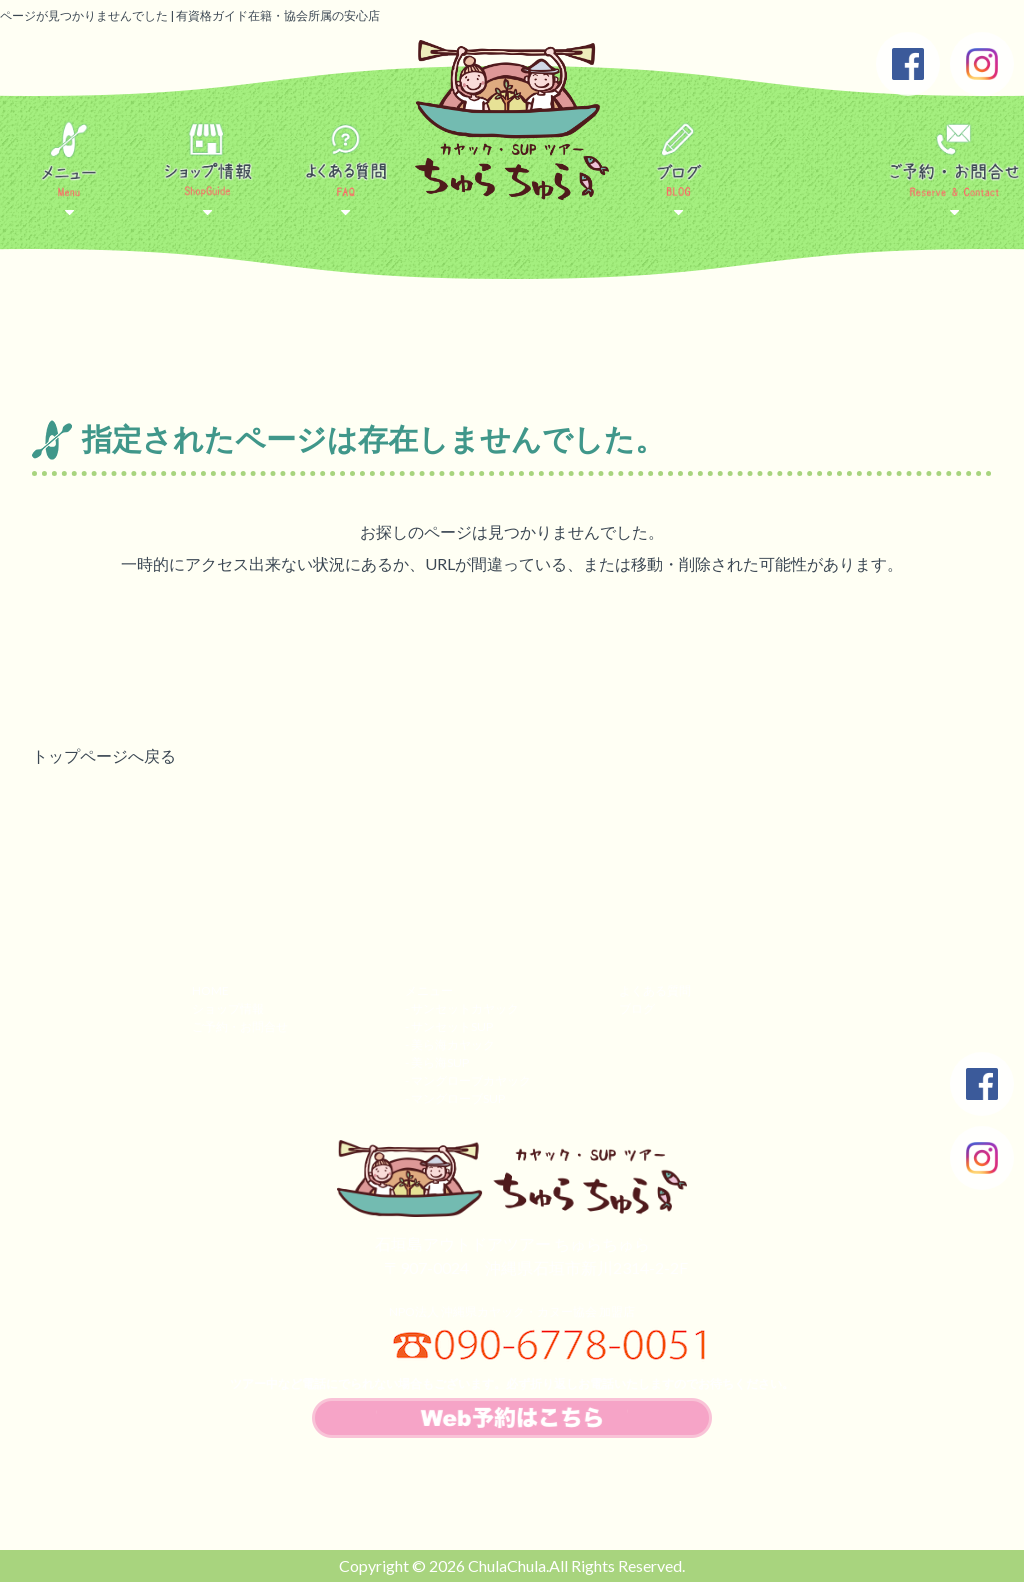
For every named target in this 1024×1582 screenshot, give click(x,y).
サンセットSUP (452, 1026)
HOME (210, 990)
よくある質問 (655, 990)
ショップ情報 (228, 1008)
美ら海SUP (440, 1062)
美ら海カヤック (453, 1044)
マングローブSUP (458, 1098)
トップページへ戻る (104, 755)
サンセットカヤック (465, 1008)
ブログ (637, 1008)
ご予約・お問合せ (240, 1026)
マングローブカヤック (471, 1080)
